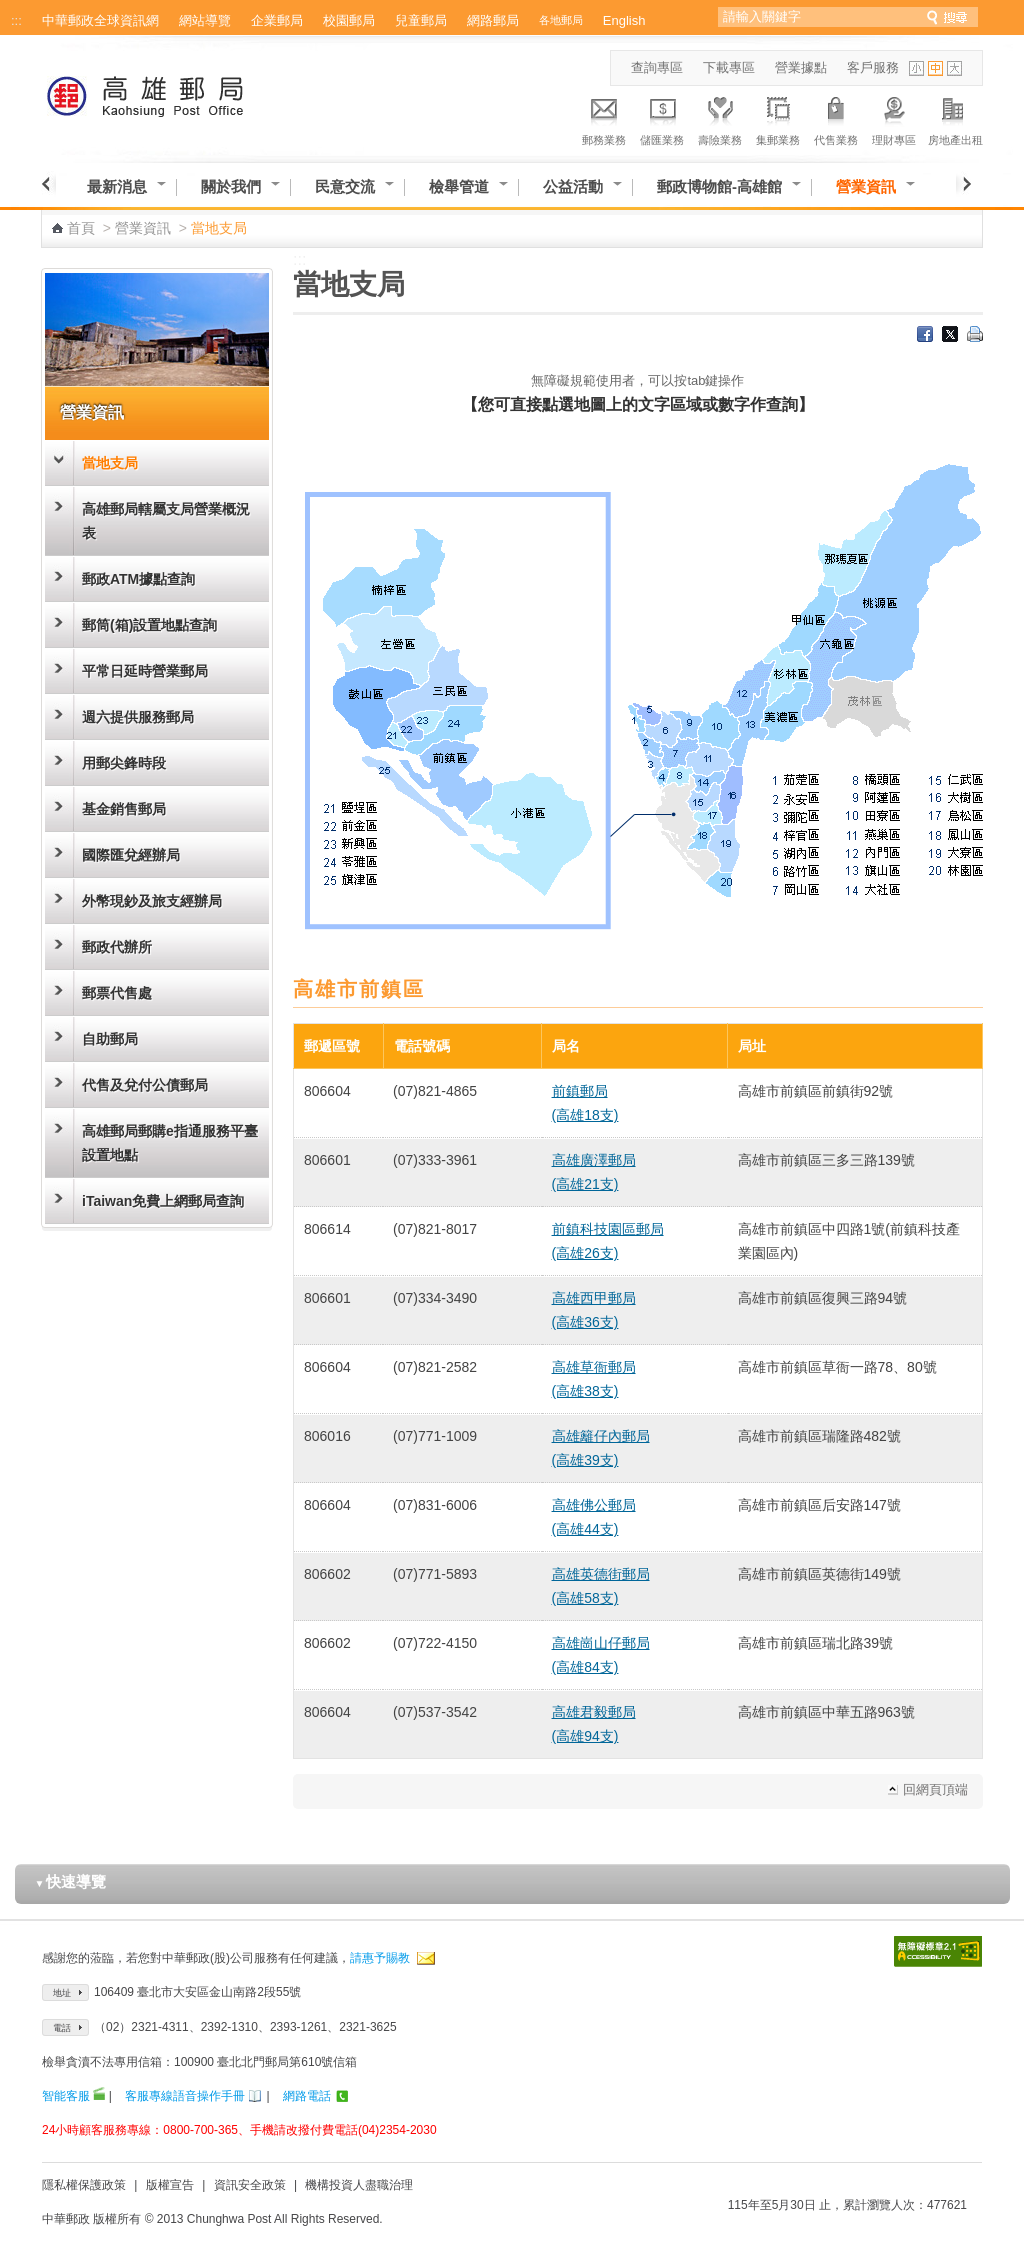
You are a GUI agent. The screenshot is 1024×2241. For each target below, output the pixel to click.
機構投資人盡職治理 (359, 2185)
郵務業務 (604, 118)
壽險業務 (720, 118)
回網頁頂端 (935, 1789)
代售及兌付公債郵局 (145, 1085)
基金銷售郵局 (124, 809)
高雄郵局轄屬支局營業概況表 (166, 521)
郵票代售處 (117, 993)
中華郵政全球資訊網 (100, 20)
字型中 (935, 68)
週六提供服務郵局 (138, 717)
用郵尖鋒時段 (124, 763)
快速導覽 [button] (71, 1881)
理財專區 (894, 118)
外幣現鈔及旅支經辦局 (152, 901)
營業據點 (801, 67)
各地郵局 (561, 20)
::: (16, 20)
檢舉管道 (459, 186)
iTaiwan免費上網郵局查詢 (163, 1201)
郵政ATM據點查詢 (138, 579)
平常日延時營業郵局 (145, 671)
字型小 (916, 68)
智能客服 (66, 2096)
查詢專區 (657, 67)
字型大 (954, 68)
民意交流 (345, 186)
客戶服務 (873, 67)
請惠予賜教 (380, 1958)
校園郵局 (349, 20)
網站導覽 (205, 20)
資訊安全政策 (250, 2185)
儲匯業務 (662, 118)
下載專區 (729, 67)
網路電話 (307, 2096)
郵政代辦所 (117, 947)
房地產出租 (955, 118)
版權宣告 (170, 2185)
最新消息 (117, 186)
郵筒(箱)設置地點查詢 (149, 625)
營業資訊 (866, 186)
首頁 (81, 228)
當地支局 (110, 463)
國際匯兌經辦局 (131, 855)
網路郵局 (493, 20)
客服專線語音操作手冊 (185, 2096)
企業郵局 (277, 20)
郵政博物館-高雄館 (719, 186)
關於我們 (231, 186)
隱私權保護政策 (84, 2185)
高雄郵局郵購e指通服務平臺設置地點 (170, 1143)
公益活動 (573, 186)
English (624, 20)
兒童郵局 (421, 20)
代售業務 (836, 118)
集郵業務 (778, 118)
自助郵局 (110, 1039)
